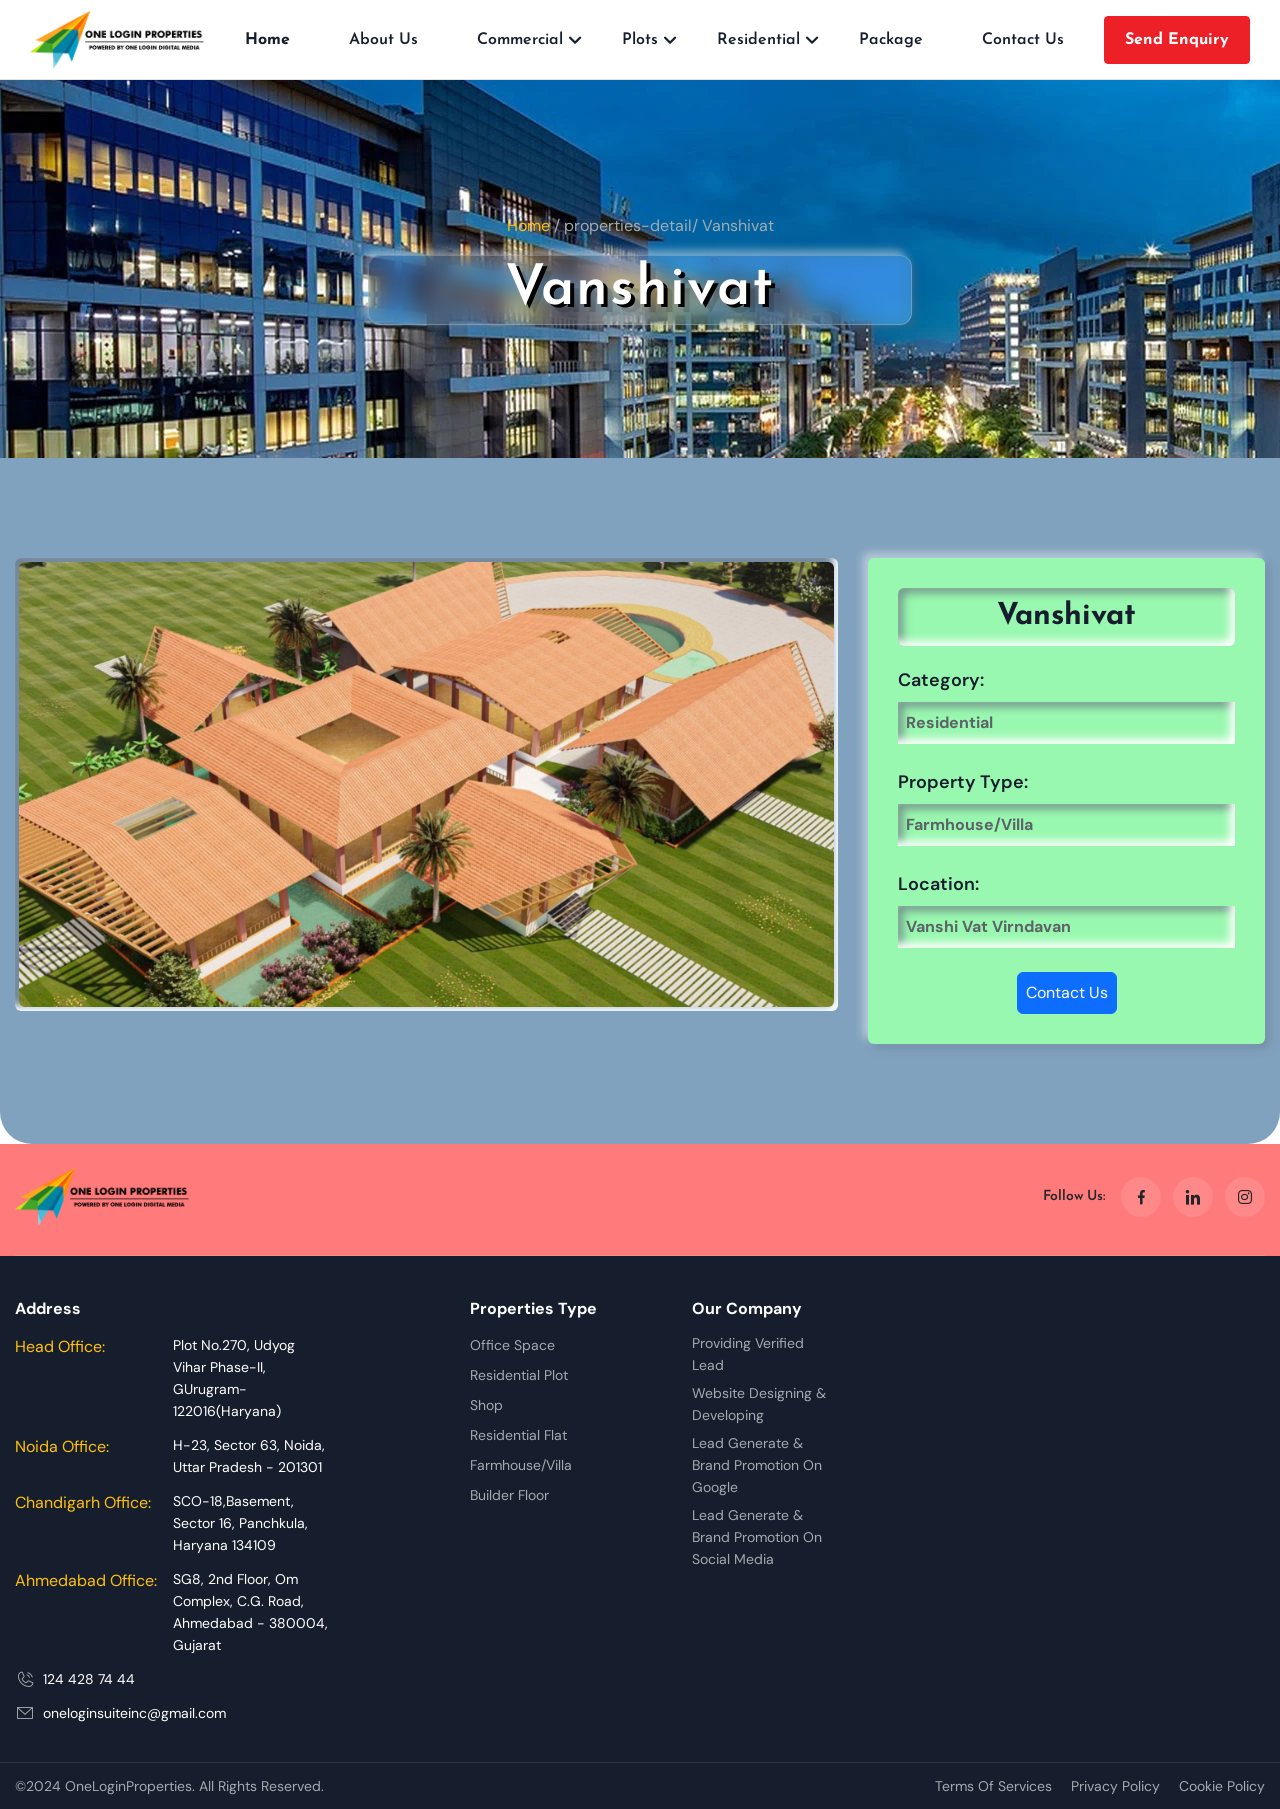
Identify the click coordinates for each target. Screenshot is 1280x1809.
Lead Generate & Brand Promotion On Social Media (757, 1537)
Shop (486, 1405)
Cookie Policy (1222, 1786)
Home (267, 40)
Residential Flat (518, 1435)
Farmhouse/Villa (521, 1465)
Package (891, 40)
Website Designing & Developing (759, 1404)
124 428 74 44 (89, 1679)
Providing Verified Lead (748, 1354)
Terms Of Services (993, 1786)
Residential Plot (519, 1375)
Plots (640, 40)
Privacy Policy (1115, 1786)
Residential (758, 40)
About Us (383, 40)
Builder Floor (509, 1495)
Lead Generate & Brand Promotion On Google (757, 1465)
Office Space (512, 1345)
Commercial (520, 40)
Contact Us (1023, 40)
